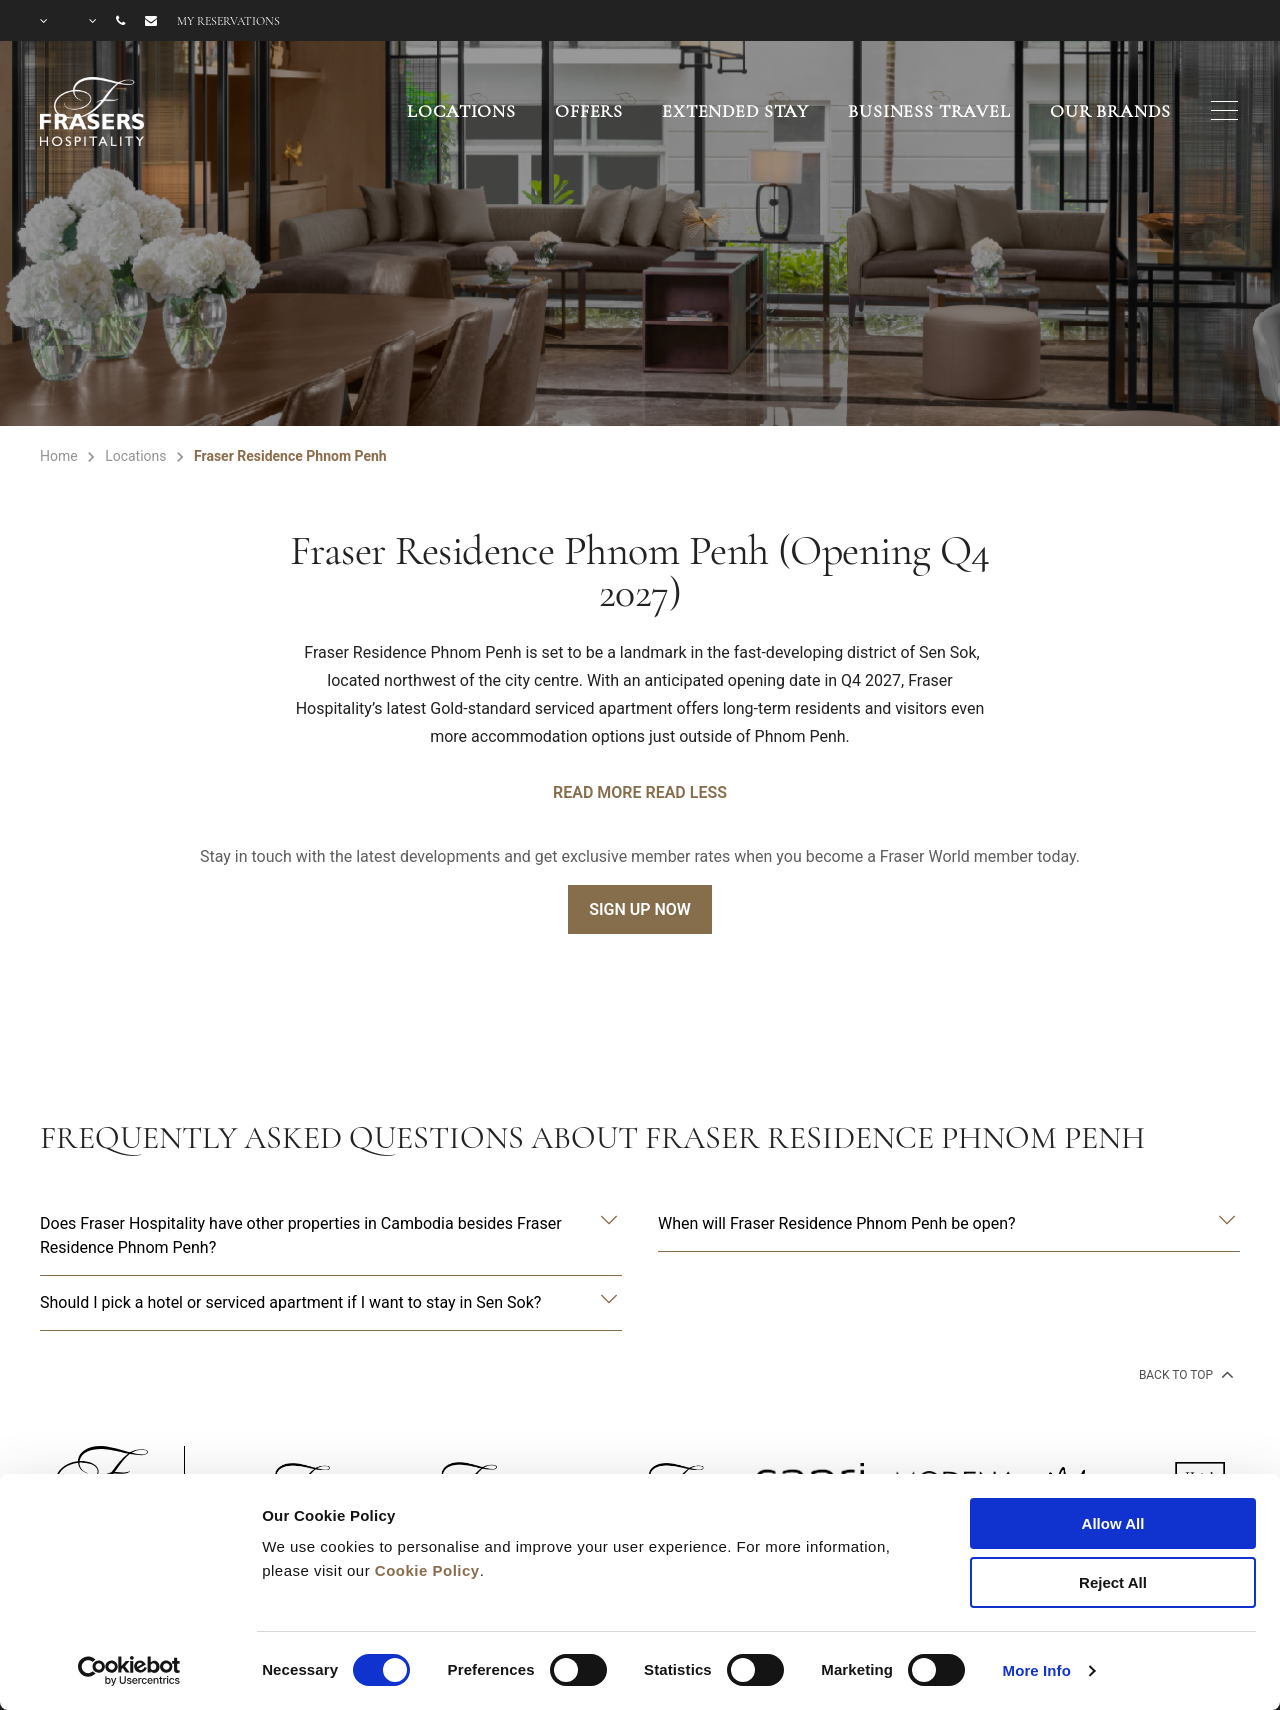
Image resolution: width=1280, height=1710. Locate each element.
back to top (1184, 1374)
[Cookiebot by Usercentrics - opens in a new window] (129, 1671)
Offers (589, 111)
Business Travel (929, 111)
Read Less (685, 792)
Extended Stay (735, 111)
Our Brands (1110, 111)
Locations (461, 111)
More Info (1037, 1670)
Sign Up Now (640, 909)
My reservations (228, 21)
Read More (597, 792)
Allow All (1113, 1523)
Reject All (1113, 1582)
